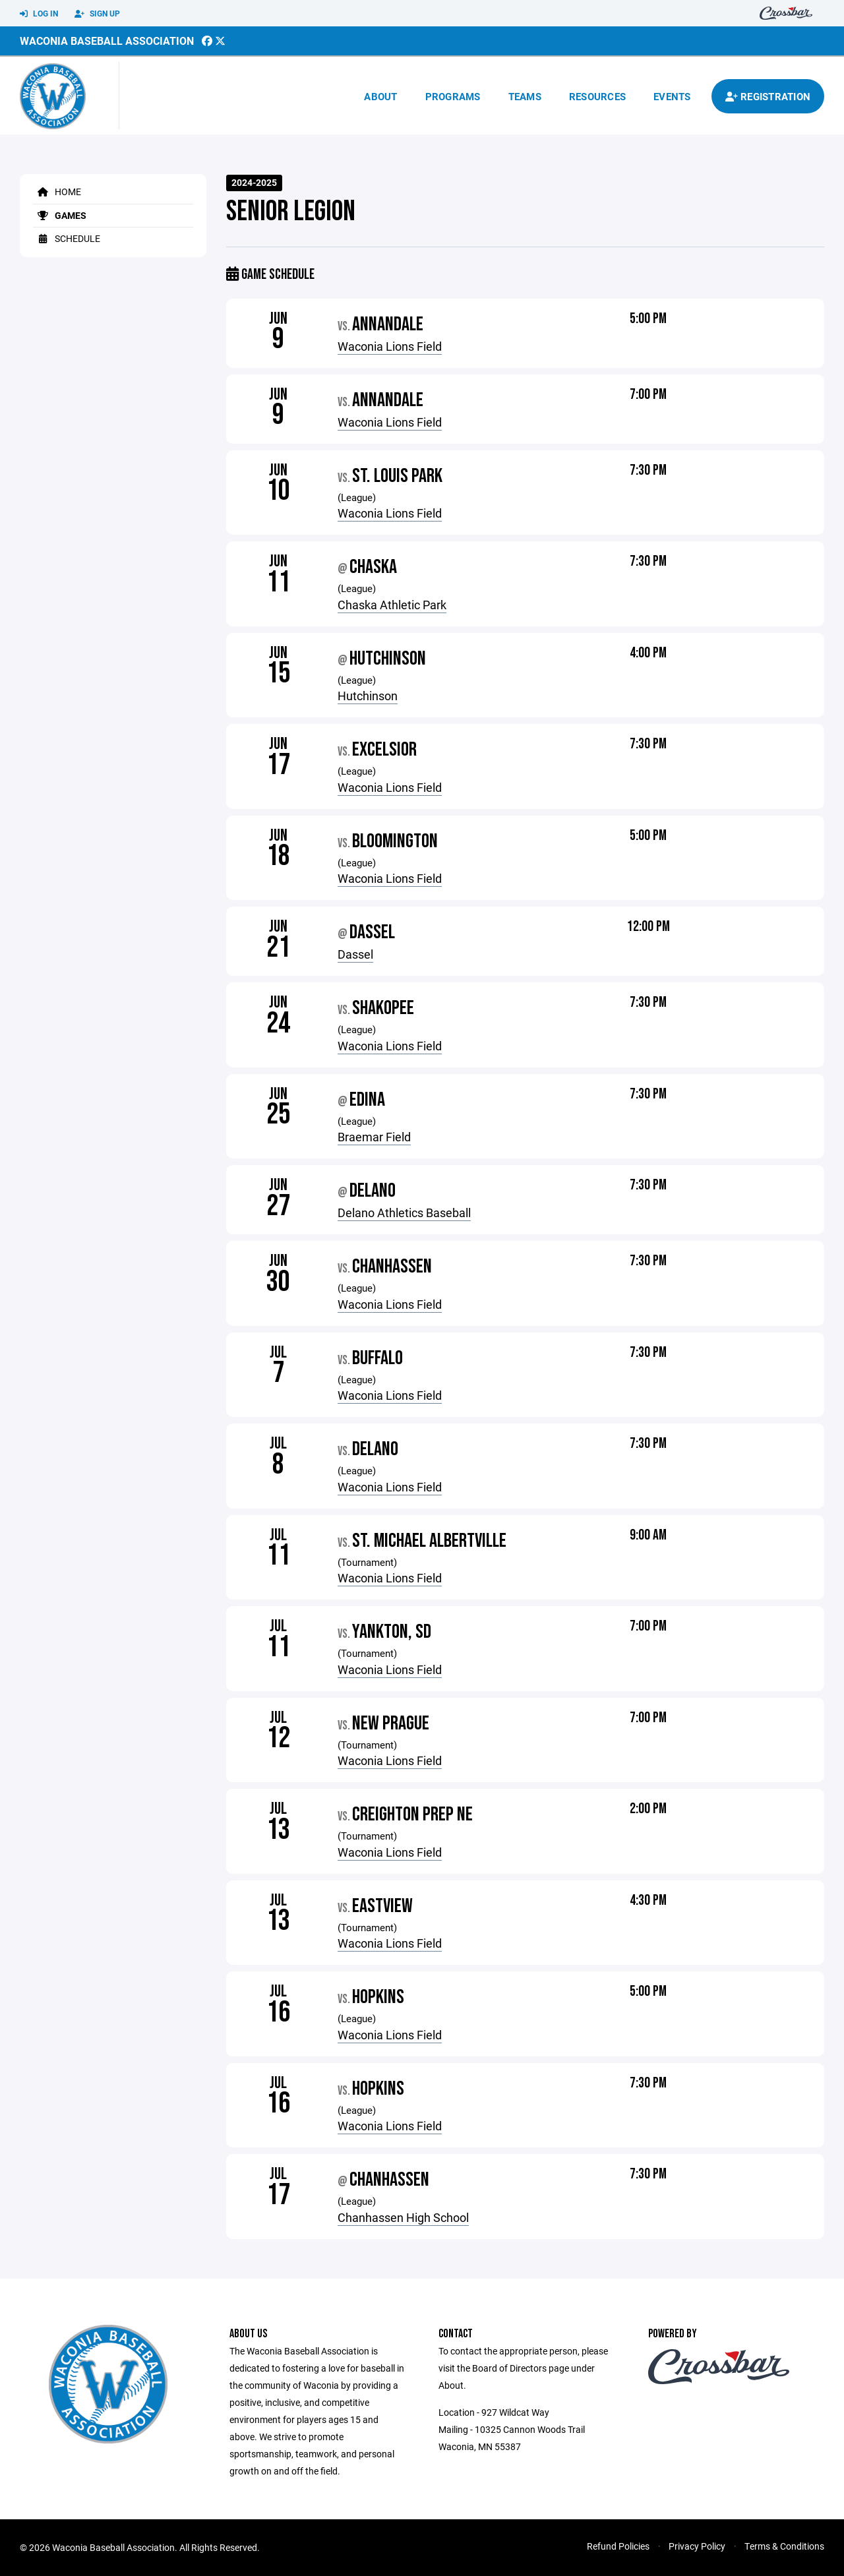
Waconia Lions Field (390, 346)
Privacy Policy (697, 2546)
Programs (453, 96)
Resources (597, 96)
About (380, 96)
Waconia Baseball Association (107, 40)
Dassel (355, 954)
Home (57, 191)
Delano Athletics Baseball (404, 1212)
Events (672, 96)
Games (59, 215)
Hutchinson (368, 696)
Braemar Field (374, 1137)
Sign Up (97, 14)
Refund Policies (618, 2546)
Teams (524, 96)
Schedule (66, 238)
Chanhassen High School (403, 2217)
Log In (39, 14)
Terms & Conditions (784, 2546)
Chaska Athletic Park (392, 605)
